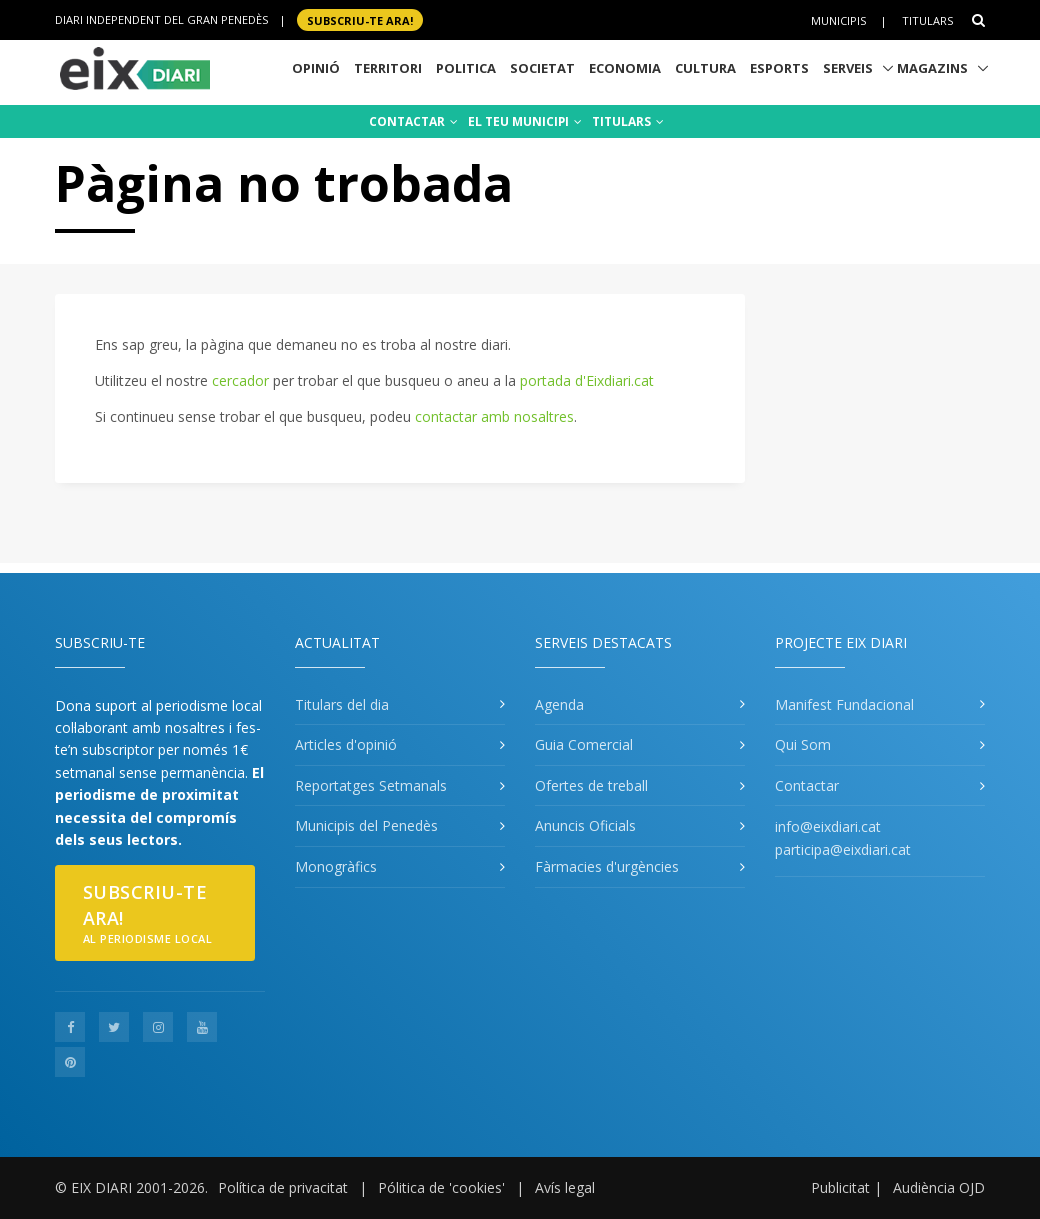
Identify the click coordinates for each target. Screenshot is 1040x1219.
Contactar (807, 785)
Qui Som (803, 744)
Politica (466, 68)
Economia (625, 68)
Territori (388, 68)
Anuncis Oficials (585, 825)
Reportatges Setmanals (371, 785)
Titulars (927, 20)
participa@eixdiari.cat (843, 849)
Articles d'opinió (346, 744)
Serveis (848, 68)
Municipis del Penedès (366, 825)
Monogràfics (336, 866)
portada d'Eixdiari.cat (587, 380)
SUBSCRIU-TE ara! (360, 19)
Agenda (559, 704)
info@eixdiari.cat (828, 826)
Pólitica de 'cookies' (441, 1187)
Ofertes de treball (591, 785)
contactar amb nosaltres (494, 416)
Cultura (705, 68)
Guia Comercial (584, 744)
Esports (779, 68)
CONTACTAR (413, 121)
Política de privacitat (283, 1187)
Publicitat (840, 1187)
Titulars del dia (342, 704)
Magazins (932, 68)
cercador (240, 380)
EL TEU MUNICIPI (525, 121)
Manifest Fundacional (844, 704)
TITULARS (628, 121)
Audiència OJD (939, 1187)
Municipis (838, 20)
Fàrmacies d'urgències (607, 866)
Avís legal (565, 1187)
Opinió (316, 68)
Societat (542, 68)
